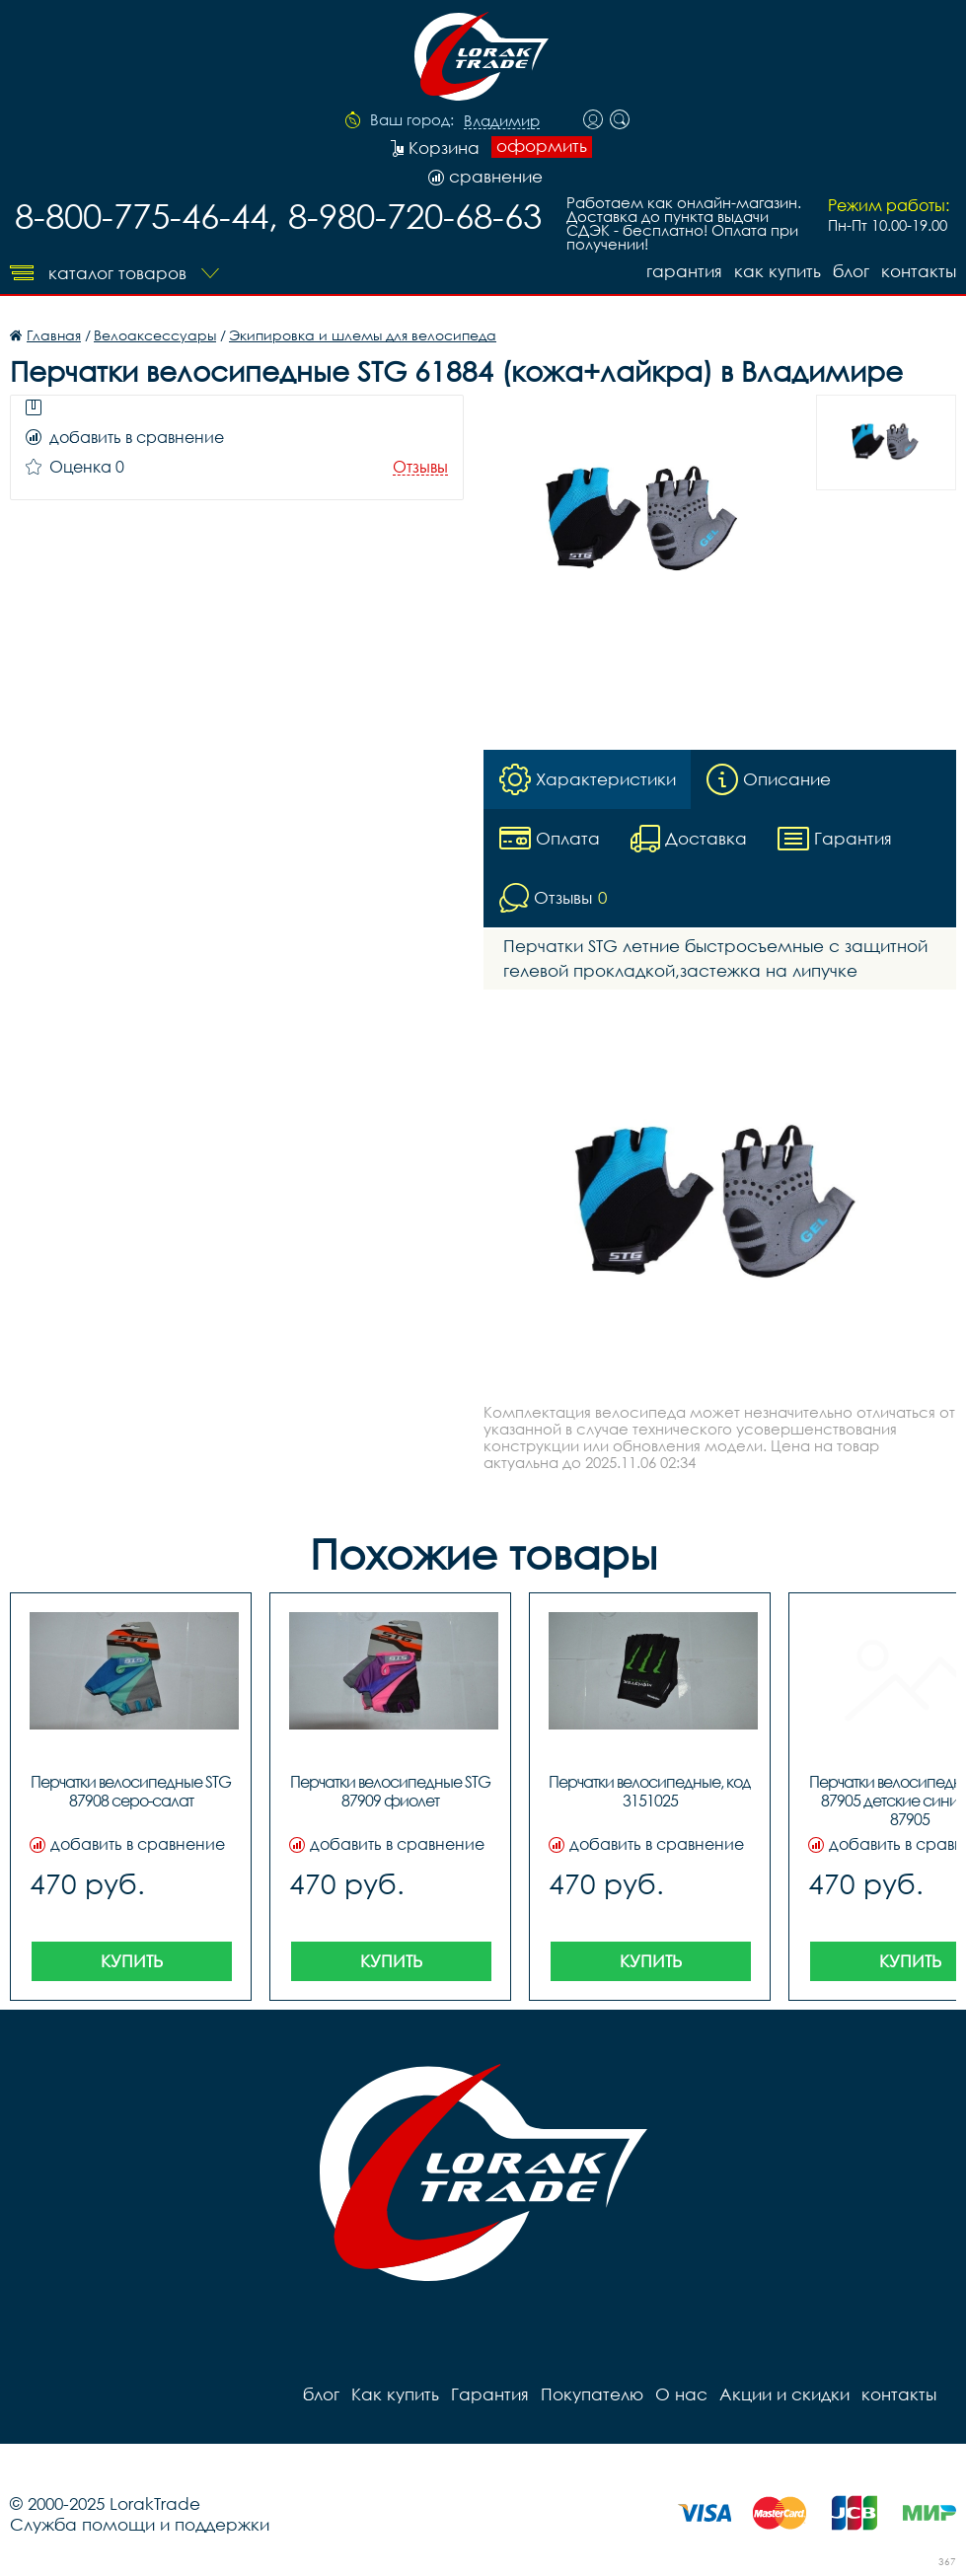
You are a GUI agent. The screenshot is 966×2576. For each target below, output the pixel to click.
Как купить (777, 270)
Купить (132, 1960)
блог (851, 270)
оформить (541, 146)
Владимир (502, 121)
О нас (681, 2394)
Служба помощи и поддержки (139, 2524)
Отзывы (420, 467)
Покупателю (592, 2394)
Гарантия (684, 270)
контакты (918, 270)
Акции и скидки (784, 2394)
